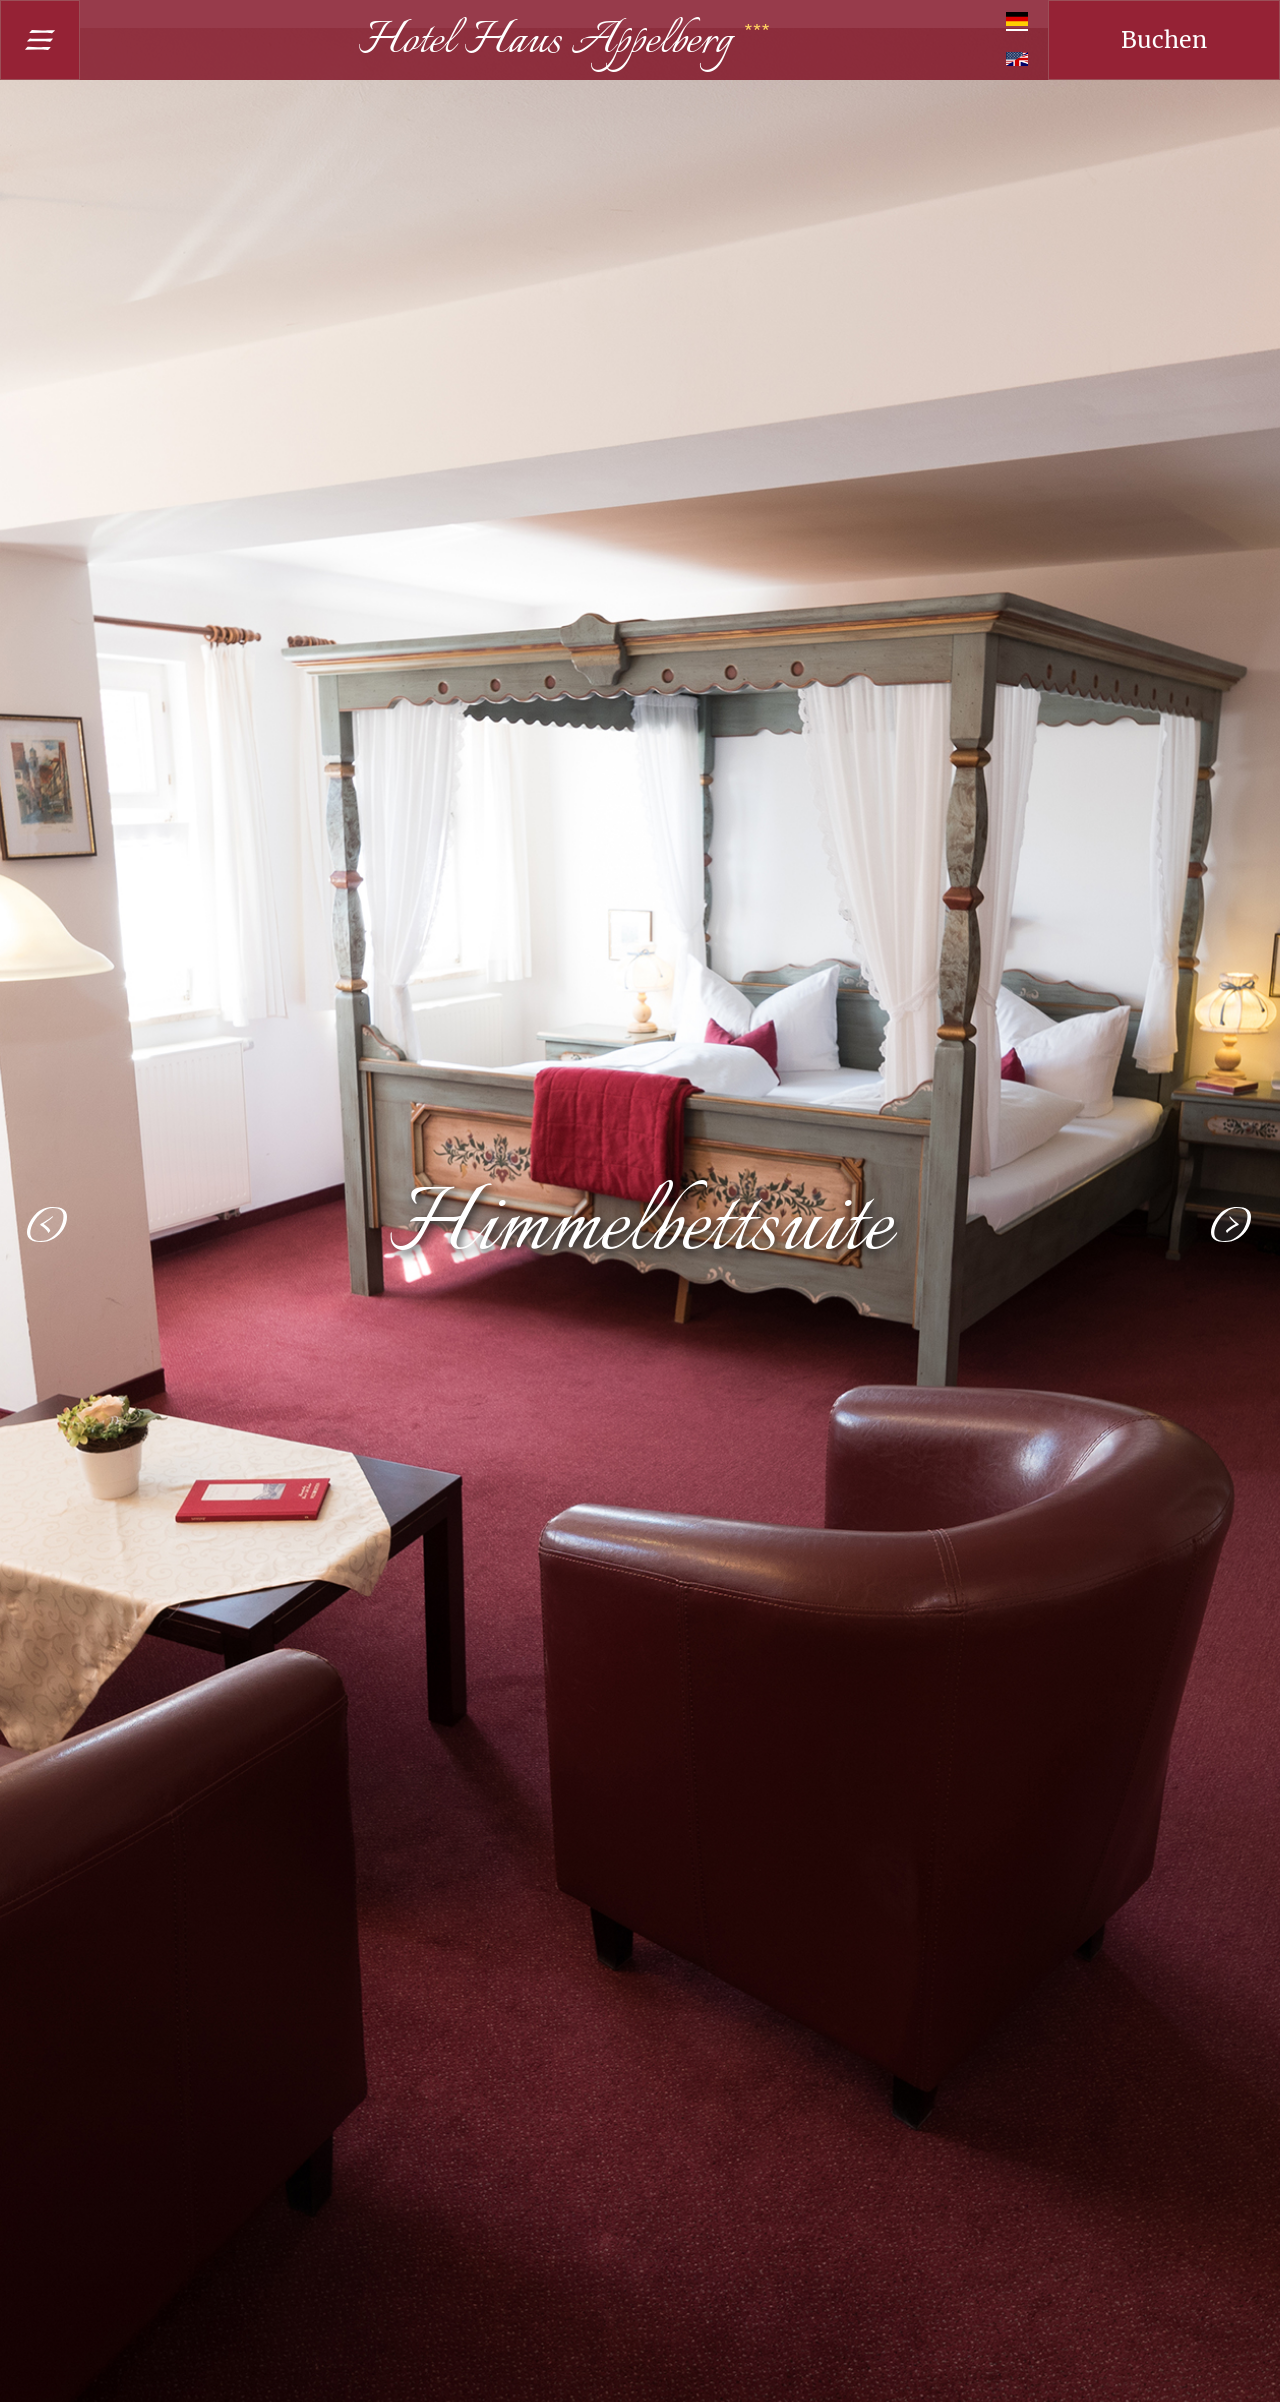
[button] (48, 1225)
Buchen (1164, 39)
